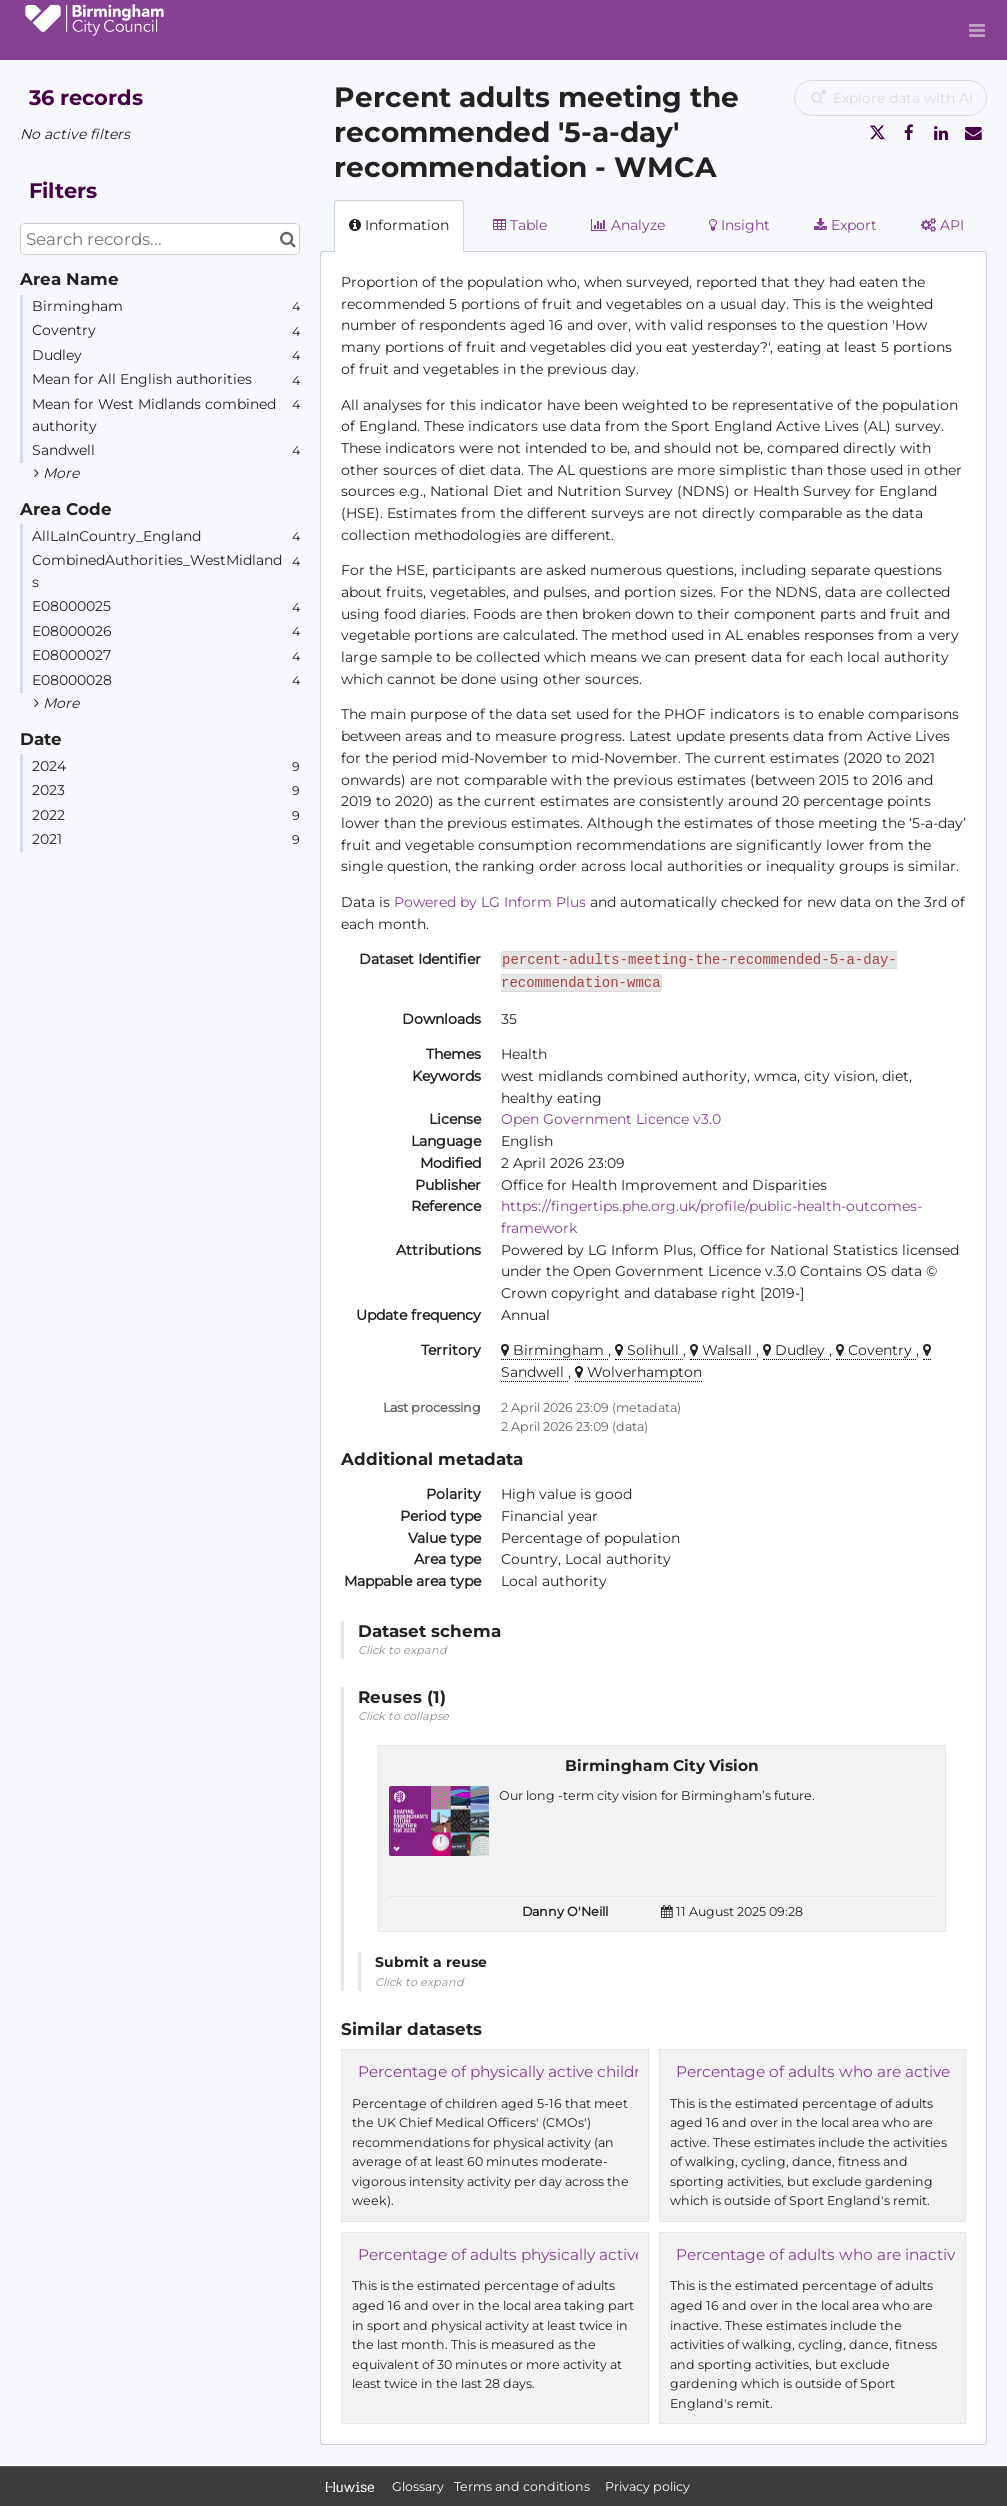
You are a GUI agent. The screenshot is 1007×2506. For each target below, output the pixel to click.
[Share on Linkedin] (941, 133)
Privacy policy (647, 2486)
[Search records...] (160, 239)
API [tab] (942, 225)
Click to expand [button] (402, 1650)
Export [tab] (845, 225)
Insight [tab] (739, 225)
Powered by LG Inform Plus (490, 902)
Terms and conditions (523, 2486)
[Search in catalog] (287, 239)
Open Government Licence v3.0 (611, 1119)
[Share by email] (973, 133)
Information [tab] (399, 225)
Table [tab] (520, 225)
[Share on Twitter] (877, 133)
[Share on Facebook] (909, 133)
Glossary (418, 2486)
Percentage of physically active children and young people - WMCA (613, 2071)
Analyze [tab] (628, 225)
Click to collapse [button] (403, 1716)
